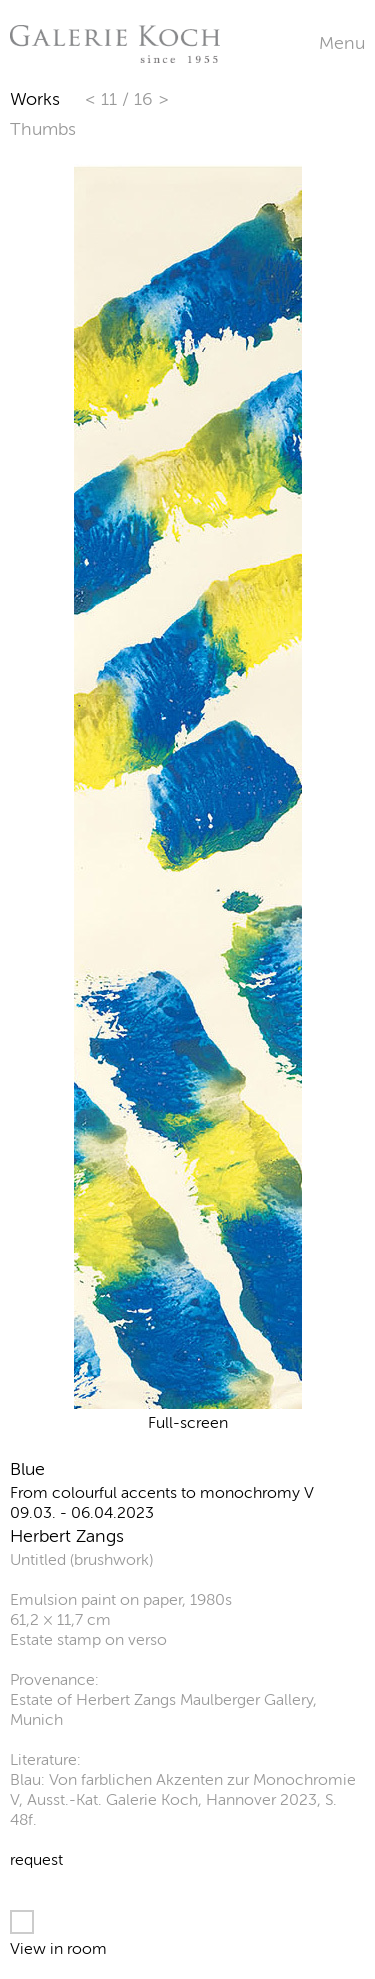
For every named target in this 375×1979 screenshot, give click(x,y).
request (36, 1859)
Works (35, 99)
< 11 (103, 99)
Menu (342, 43)
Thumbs (43, 129)
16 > (151, 99)
